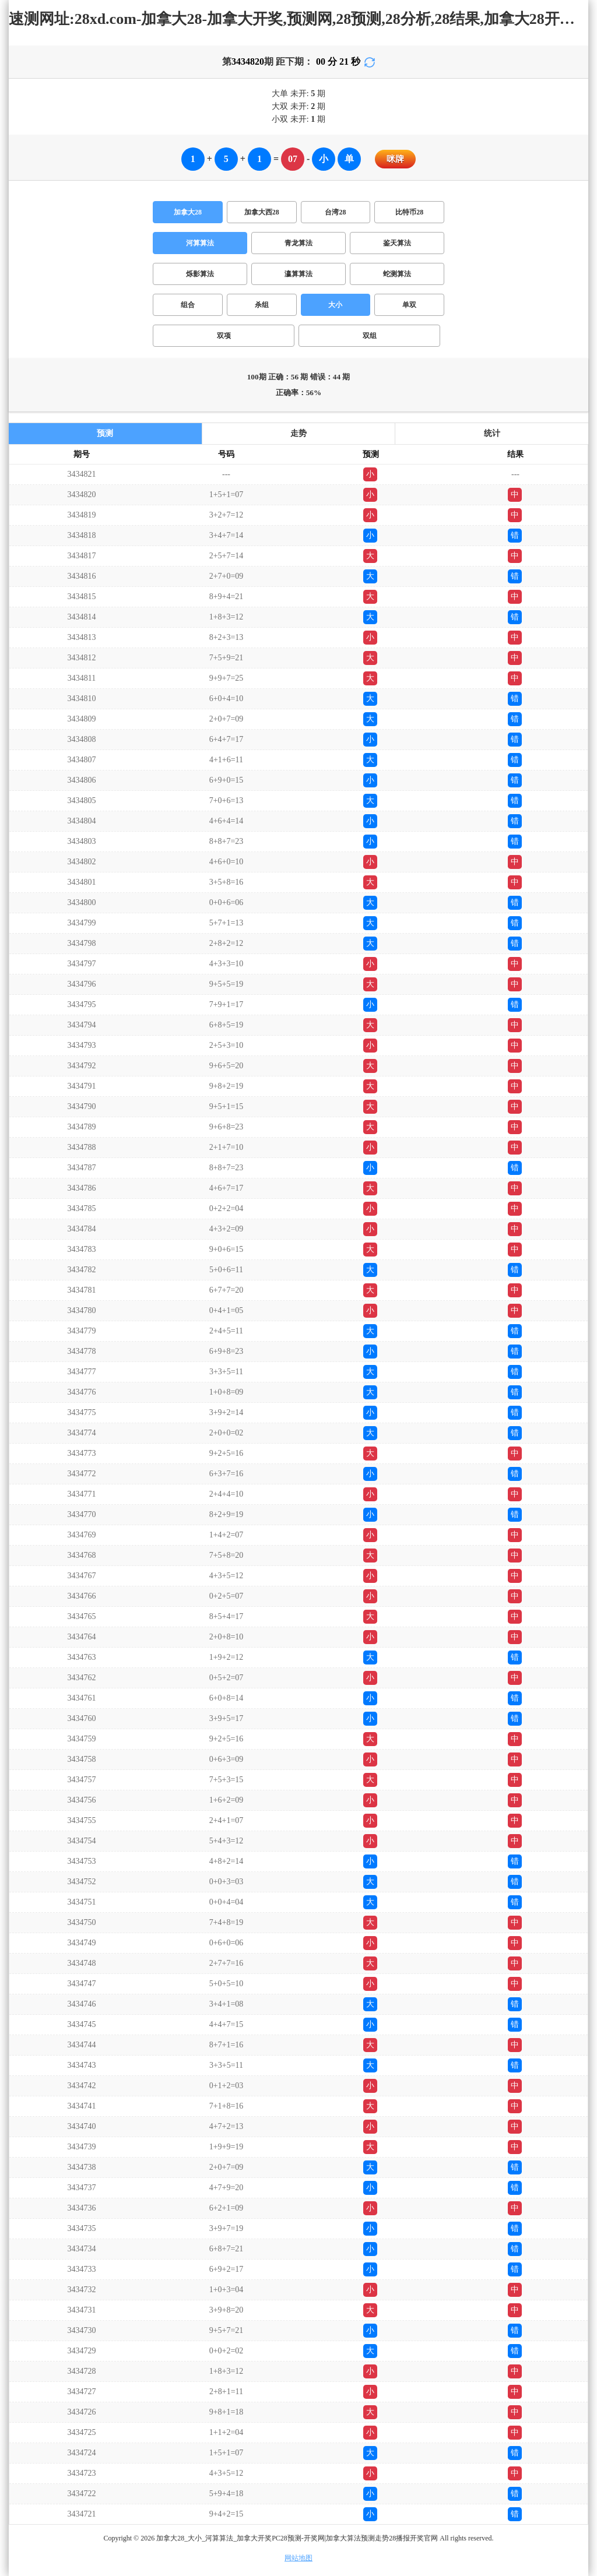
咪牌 (395, 159)
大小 (335, 305)
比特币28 (409, 212)
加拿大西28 (261, 212)
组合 (188, 305)
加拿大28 (188, 212)
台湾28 (335, 212)
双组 (370, 336)
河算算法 (200, 243)
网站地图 (298, 2558)
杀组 (262, 305)
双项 (224, 336)
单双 (409, 305)
